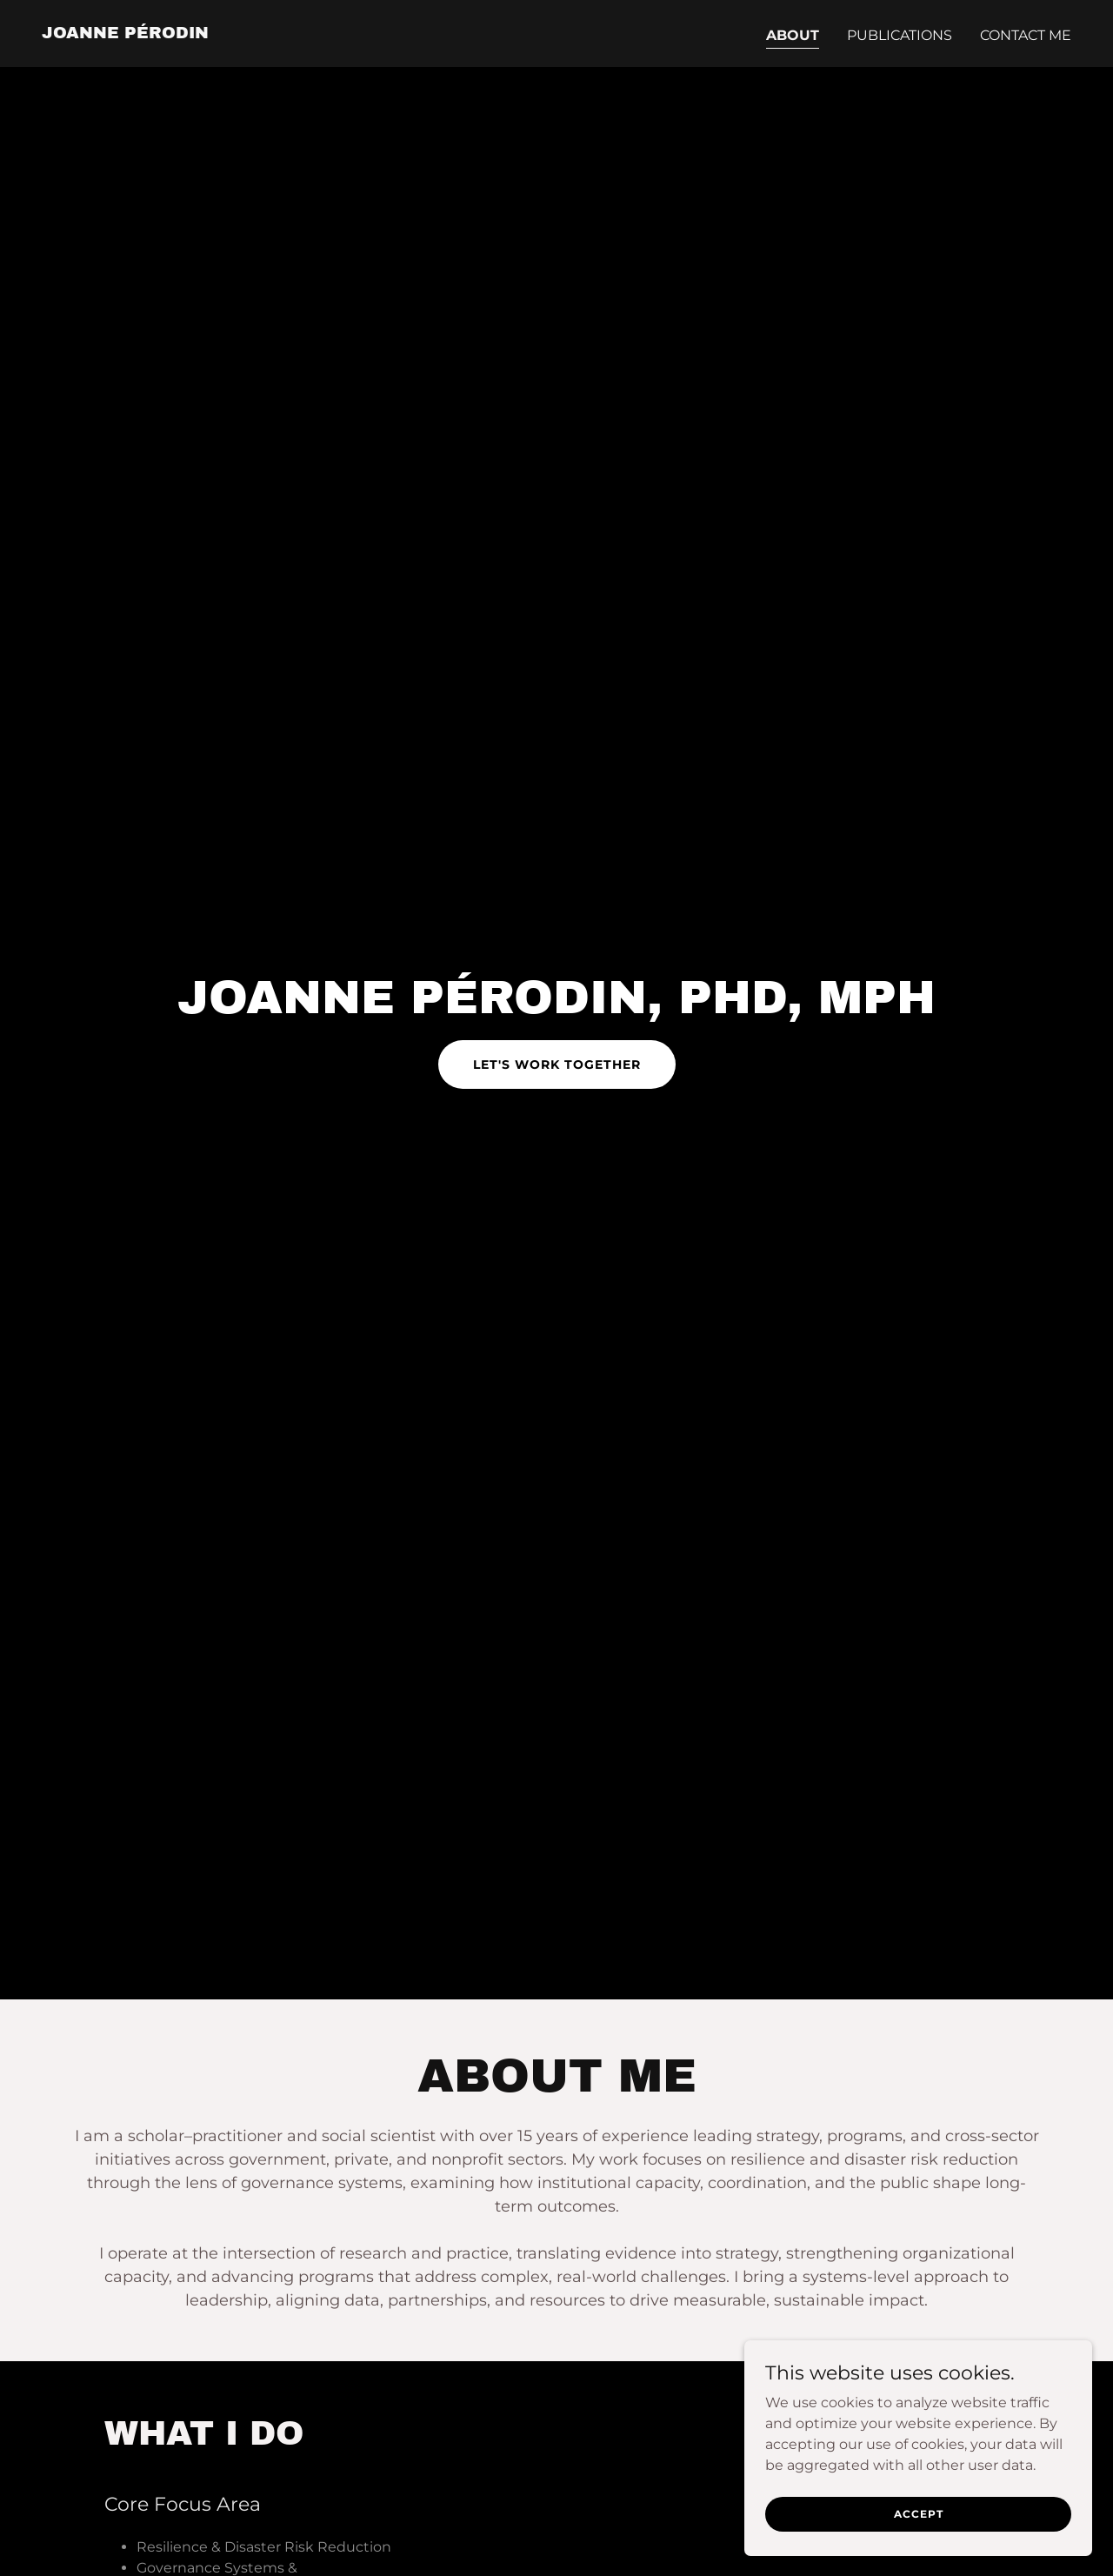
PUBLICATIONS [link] (899, 35)
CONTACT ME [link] (1025, 35)
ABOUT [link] (792, 35)
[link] (125, 33)
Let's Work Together (557, 1064)
